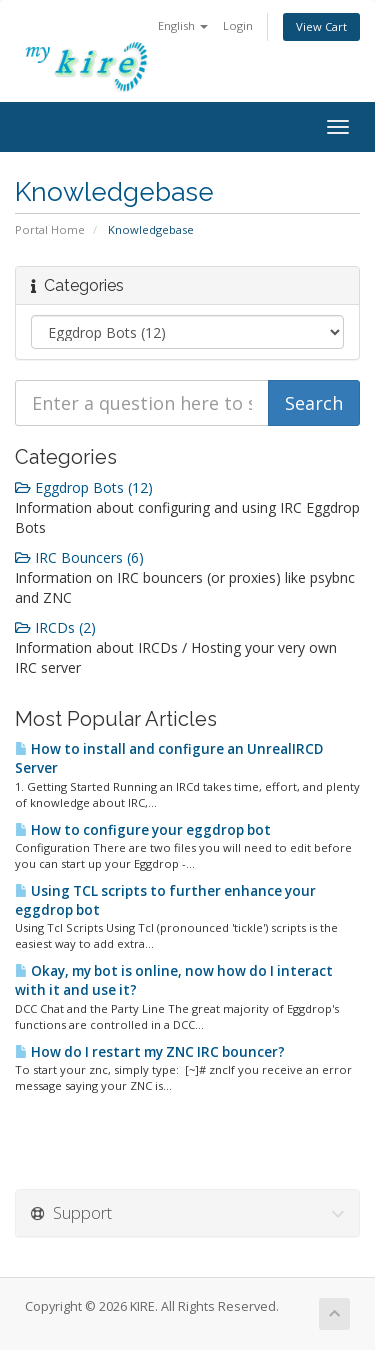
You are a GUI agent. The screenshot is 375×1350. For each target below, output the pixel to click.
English (183, 25)
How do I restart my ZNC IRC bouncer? (150, 1052)
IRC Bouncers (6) (79, 557)
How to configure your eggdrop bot (143, 830)
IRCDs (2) (55, 627)
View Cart (321, 26)
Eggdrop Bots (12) (84, 487)
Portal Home (50, 229)
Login (238, 25)
